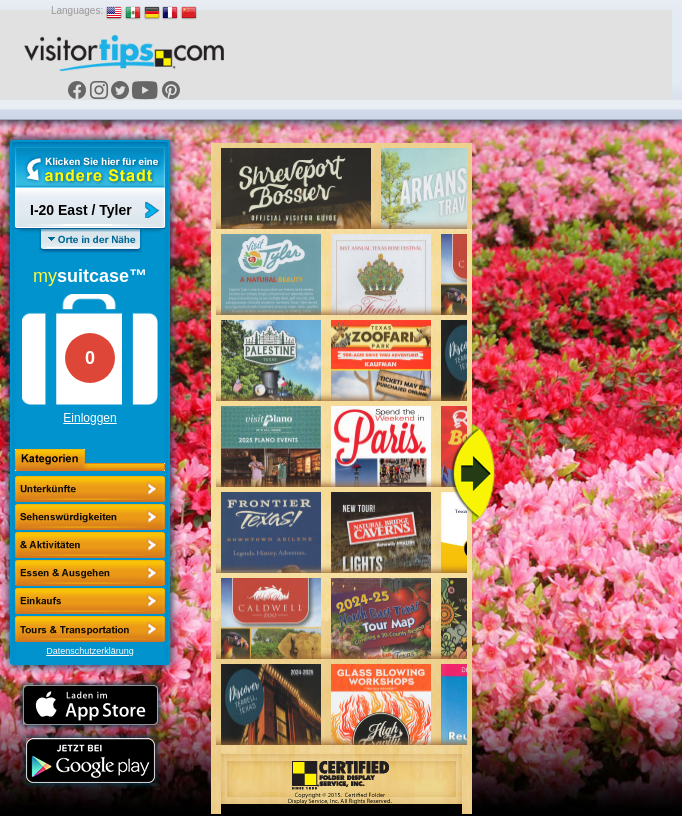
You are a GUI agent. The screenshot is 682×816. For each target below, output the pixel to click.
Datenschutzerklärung (90, 651)
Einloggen (89, 418)
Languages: (77, 10)
